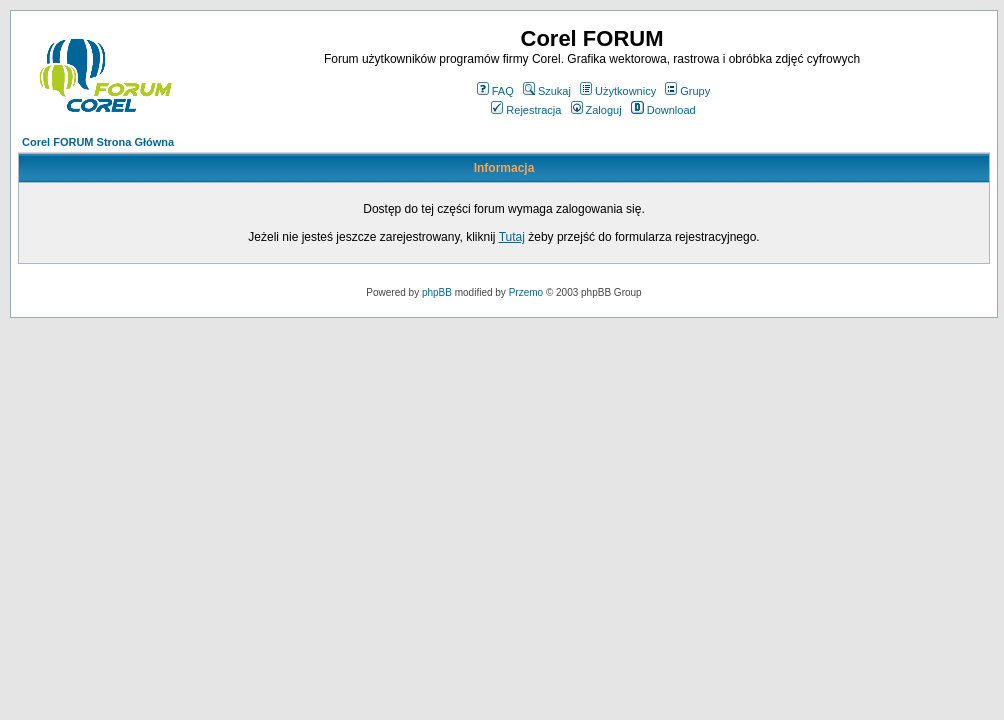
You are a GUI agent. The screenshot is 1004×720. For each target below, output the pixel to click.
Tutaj (512, 237)
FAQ (495, 91)
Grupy (687, 91)
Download (663, 110)
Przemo (526, 292)
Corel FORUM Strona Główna (98, 142)
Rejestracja (526, 110)
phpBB (437, 292)
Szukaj (547, 91)
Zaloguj (596, 110)
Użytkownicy (618, 91)
